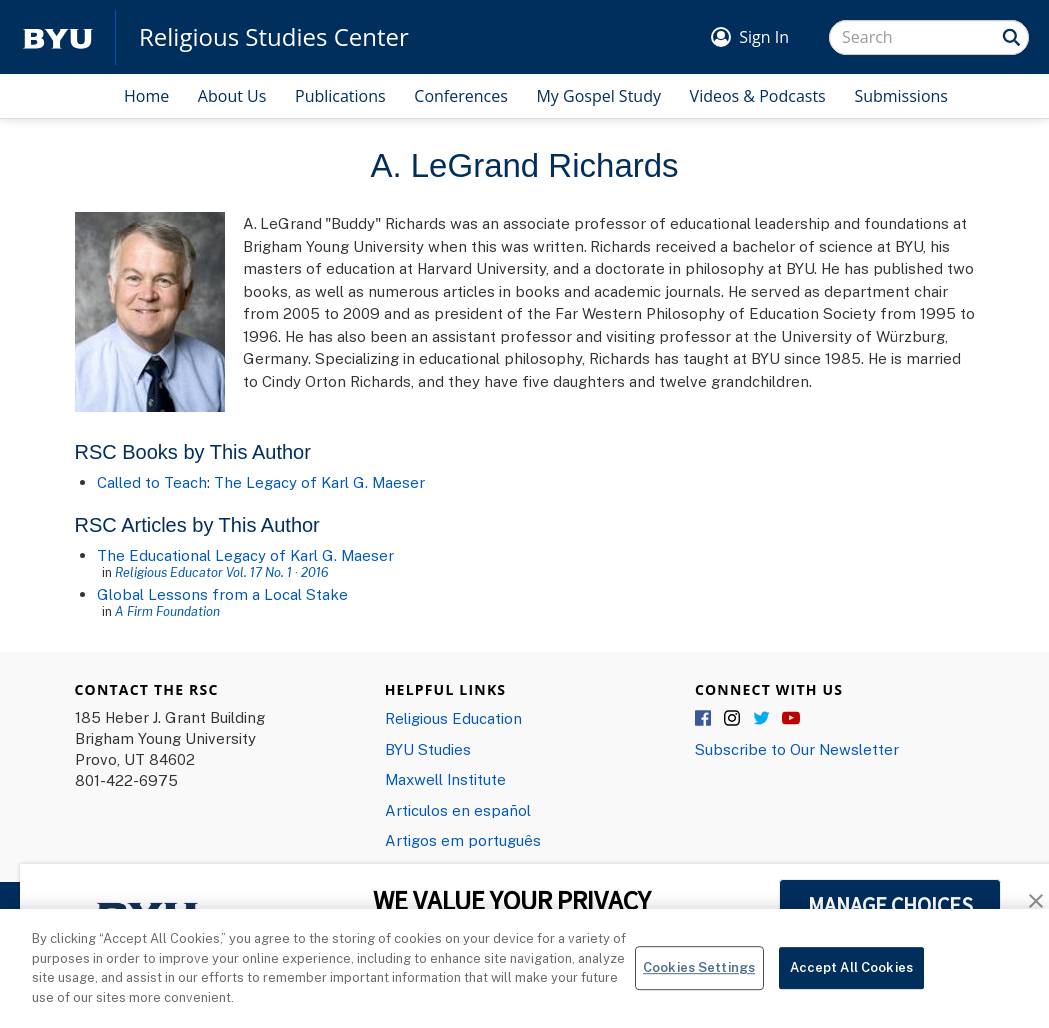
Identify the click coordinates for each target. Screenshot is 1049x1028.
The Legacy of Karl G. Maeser (319, 482)
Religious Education (453, 718)
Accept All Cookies (851, 975)
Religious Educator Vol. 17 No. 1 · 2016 (222, 572)
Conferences (461, 96)
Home (146, 96)
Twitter (762, 719)
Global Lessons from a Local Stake (222, 594)
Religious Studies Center (274, 37)
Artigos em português (463, 840)
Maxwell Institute (445, 779)
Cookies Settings (699, 975)
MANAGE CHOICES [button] (890, 905)
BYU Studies (428, 749)
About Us (232, 96)
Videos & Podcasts (758, 96)
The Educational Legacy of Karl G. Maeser (245, 555)
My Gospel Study (598, 96)
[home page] (58, 37)
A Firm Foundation (167, 611)
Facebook (704, 719)
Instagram (733, 719)
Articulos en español (458, 810)
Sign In (764, 37)
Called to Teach (152, 482)
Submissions (901, 96)
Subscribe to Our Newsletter (797, 749)
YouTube (791, 719)
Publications (340, 96)
